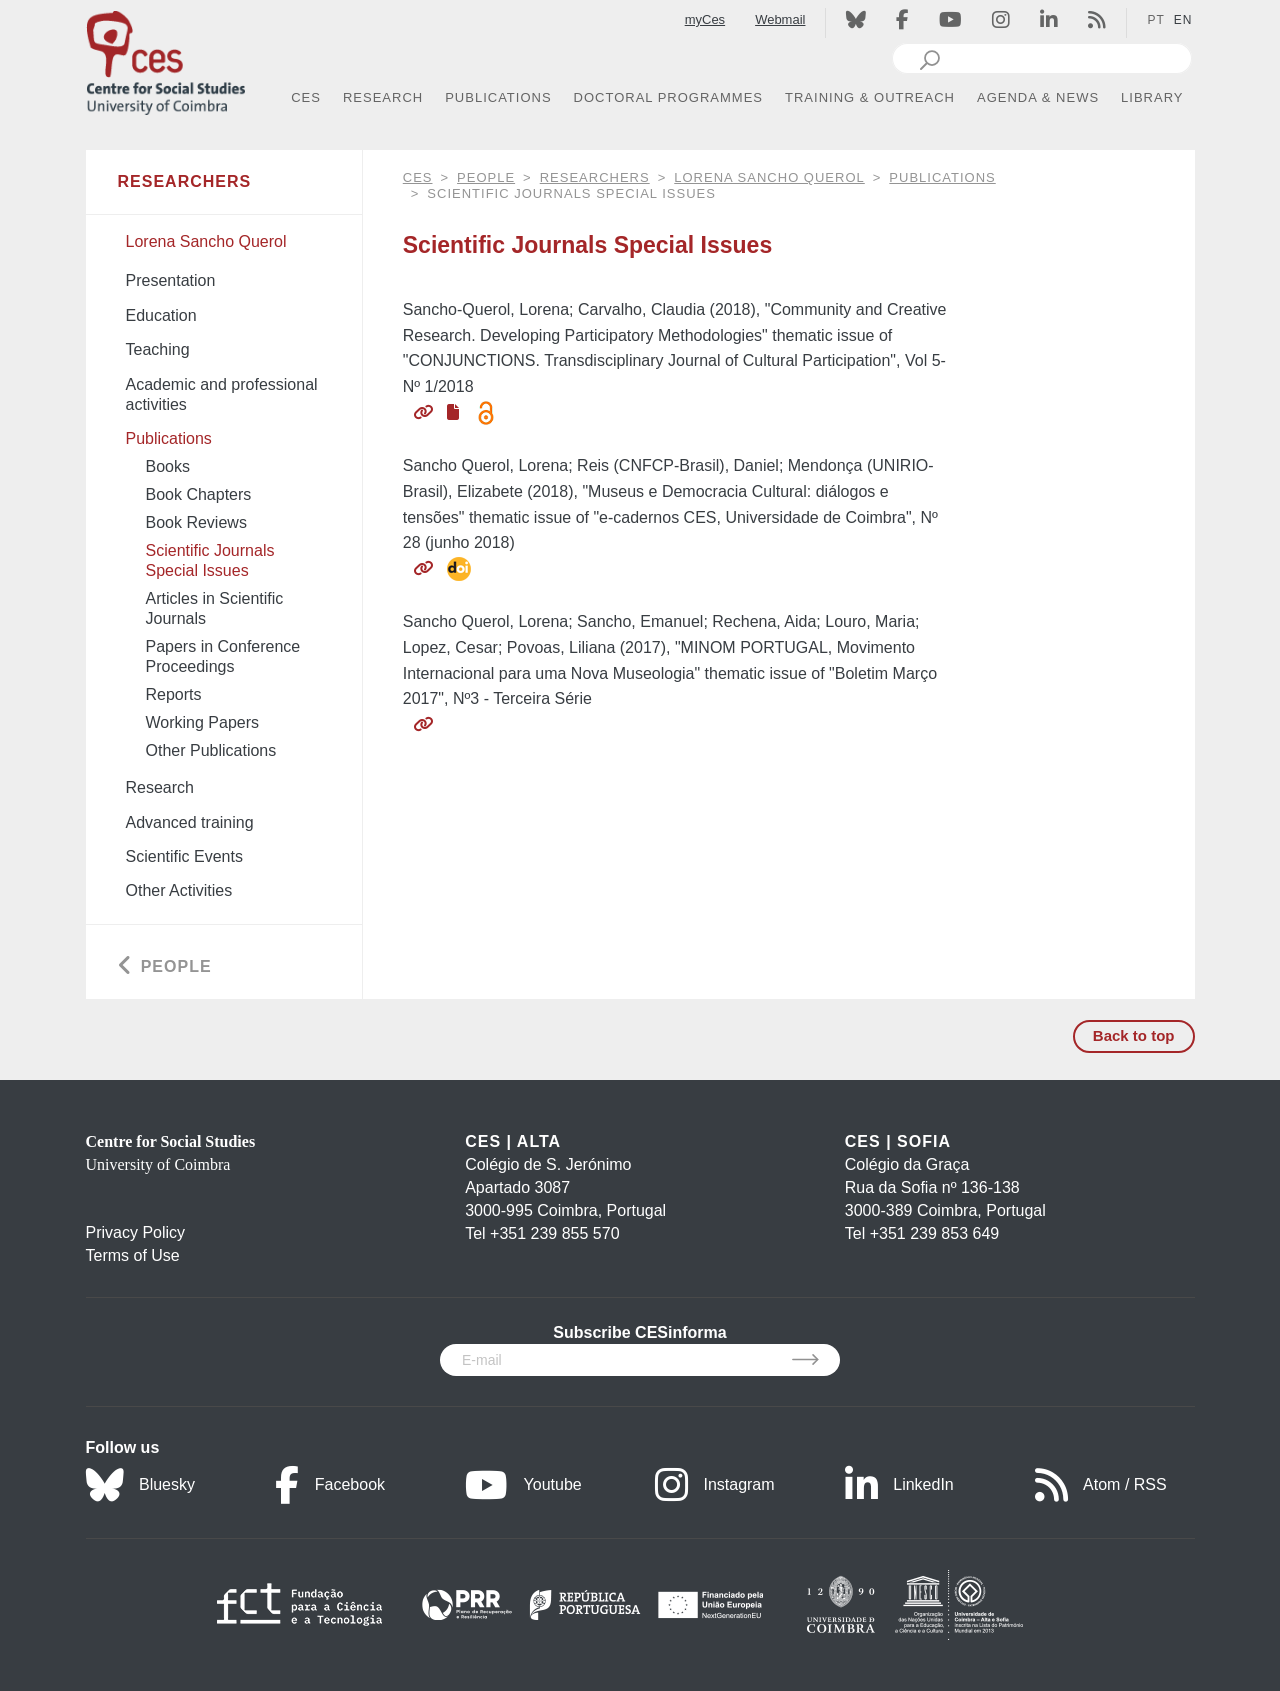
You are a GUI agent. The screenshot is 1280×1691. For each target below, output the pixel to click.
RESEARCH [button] (383, 97)
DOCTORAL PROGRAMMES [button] (668, 97)
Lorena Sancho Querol (769, 177)
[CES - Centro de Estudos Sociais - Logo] (166, 58)
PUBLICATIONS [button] (498, 97)
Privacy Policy (136, 1232)
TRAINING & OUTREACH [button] (870, 97)
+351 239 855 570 (554, 1233)
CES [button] (306, 97)
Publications (942, 177)
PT (1155, 20)
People (486, 177)
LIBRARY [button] (1152, 97)
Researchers (595, 177)
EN (1183, 20)
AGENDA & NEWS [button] (1038, 97)
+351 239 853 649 (934, 1233)
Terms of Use (133, 1255)
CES (418, 177)
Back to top (1134, 1035)
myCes (705, 19)
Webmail (780, 19)
